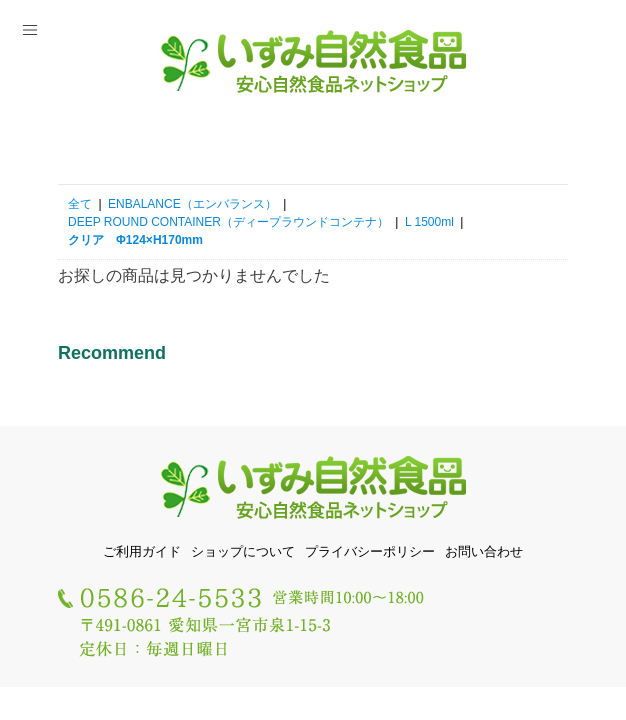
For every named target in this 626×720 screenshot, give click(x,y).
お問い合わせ (484, 551)
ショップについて (243, 551)
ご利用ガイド (142, 551)
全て (80, 204)
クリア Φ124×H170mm (135, 240)
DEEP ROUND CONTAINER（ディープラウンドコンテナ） (228, 222)
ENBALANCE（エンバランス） (192, 204)
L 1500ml (429, 222)
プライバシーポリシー (370, 551)
